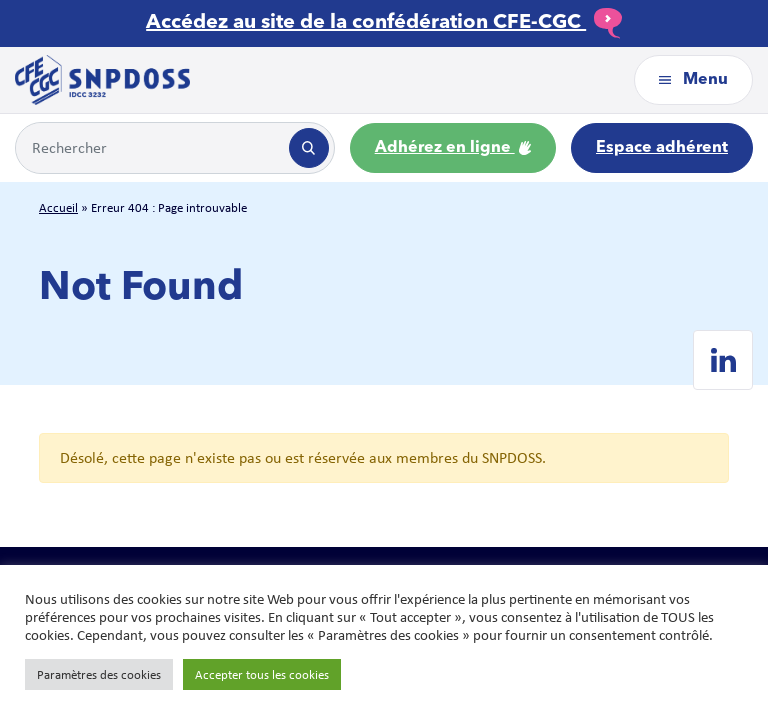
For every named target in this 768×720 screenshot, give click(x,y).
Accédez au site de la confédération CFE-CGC (384, 23)
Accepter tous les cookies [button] (262, 674)
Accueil (58, 207)
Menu (693, 80)
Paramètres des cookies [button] (99, 674)
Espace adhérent (662, 148)
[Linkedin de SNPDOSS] (723, 360)
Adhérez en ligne (453, 148)
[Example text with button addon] (150, 148)
